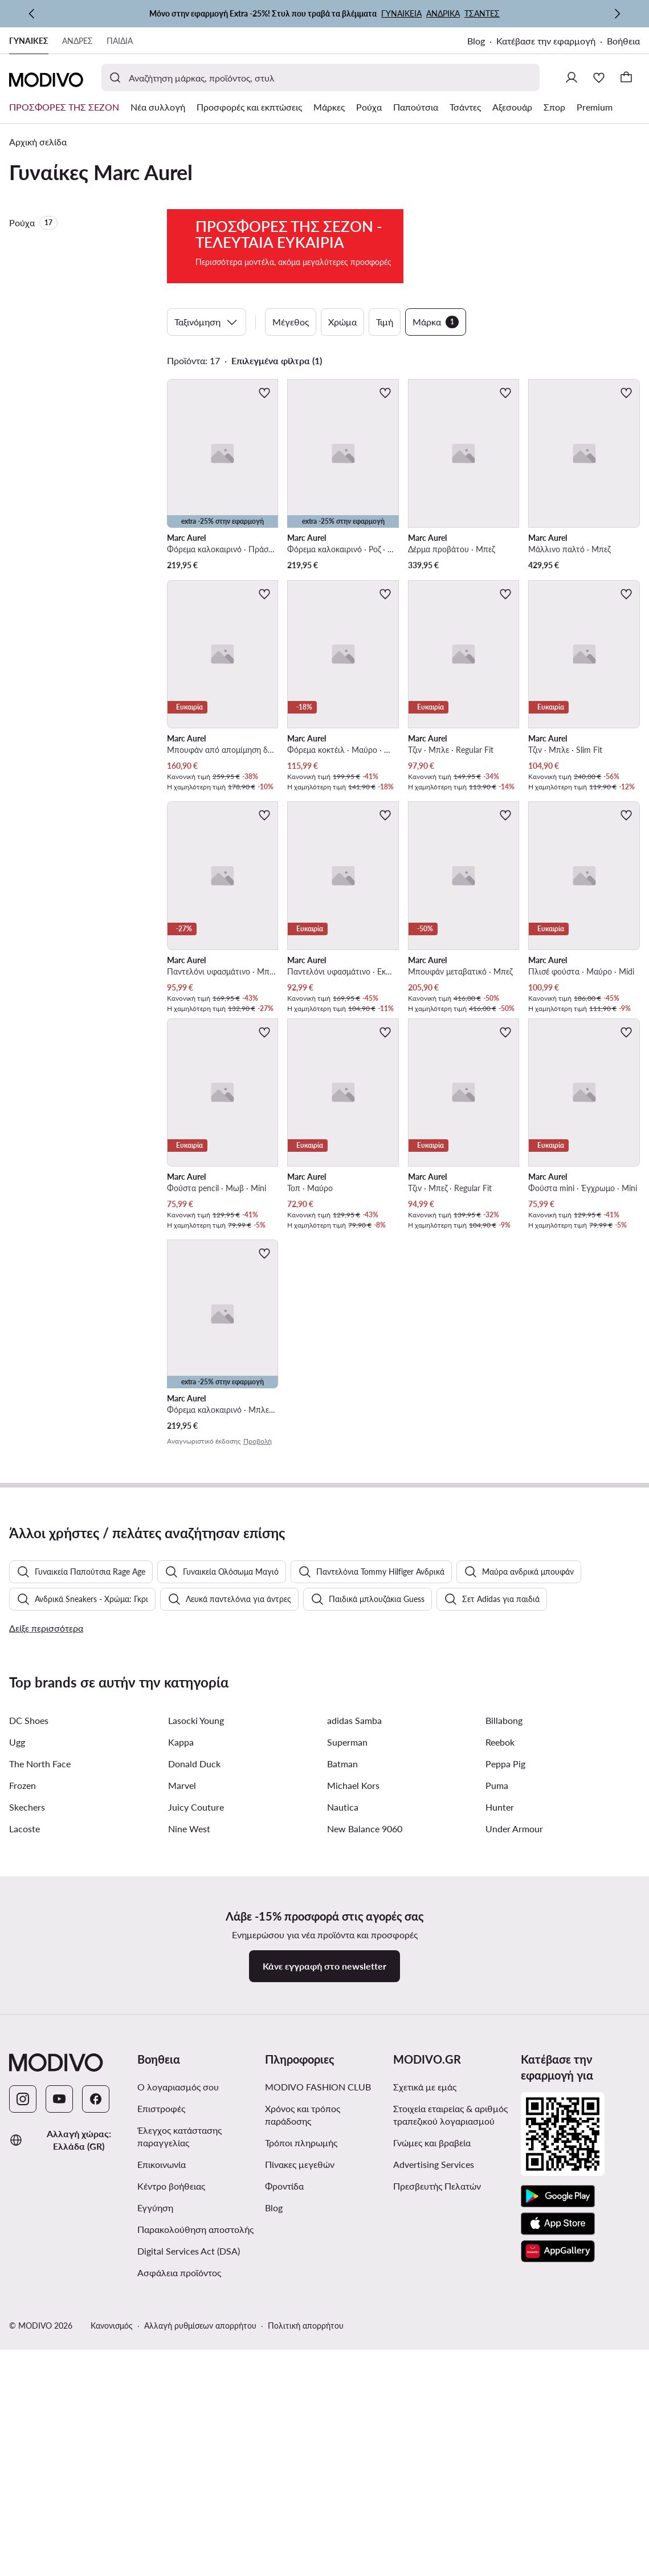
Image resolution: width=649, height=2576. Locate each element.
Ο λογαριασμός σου (178, 2405)
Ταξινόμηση (206, 381)
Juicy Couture (196, 2125)
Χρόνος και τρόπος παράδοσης (302, 2433)
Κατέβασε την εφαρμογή (545, 40)
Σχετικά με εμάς (424, 2405)
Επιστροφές (161, 2427)
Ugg (17, 2060)
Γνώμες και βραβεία (432, 2461)
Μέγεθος (290, 381)
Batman (342, 2082)
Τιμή (384, 381)
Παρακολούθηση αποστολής (195, 2547)
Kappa (181, 2060)
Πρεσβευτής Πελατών (437, 2504)
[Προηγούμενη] (32, 13)
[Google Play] (558, 2515)
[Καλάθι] (626, 77)
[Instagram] (22, 2417)
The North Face (40, 2082)
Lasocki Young (196, 2038)
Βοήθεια (623, 40)
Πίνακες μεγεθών (299, 2482)
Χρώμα (342, 381)
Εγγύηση (155, 2526)
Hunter (499, 2125)
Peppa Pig (505, 2082)
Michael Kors (353, 2103)
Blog (476, 40)
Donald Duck (194, 2082)
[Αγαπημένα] (599, 77)
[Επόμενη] (617, 13)
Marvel (182, 2103)
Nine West (189, 2147)
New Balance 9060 (364, 2147)
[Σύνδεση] (571, 77)
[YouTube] (59, 2417)
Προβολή (257, 1499)
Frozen (22, 2103)
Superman (347, 2060)
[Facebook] (95, 2417)
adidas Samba (354, 2038)
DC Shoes (28, 2038)
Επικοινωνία (161, 2482)
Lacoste (24, 2147)
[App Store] (558, 2542)
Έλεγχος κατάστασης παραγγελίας (179, 2455)
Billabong (504, 2038)
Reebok (500, 2060)
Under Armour (514, 2147)
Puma (496, 2103)
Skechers (27, 2125)
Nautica (342, 2125)
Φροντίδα (284, 2504)
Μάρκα (436, 381)
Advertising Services (433, 2482)
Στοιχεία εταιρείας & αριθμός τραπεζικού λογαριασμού (450, 2433)
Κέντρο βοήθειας (171, 2504)
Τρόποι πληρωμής (301, 2461)
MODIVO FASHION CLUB (318, 2405)
